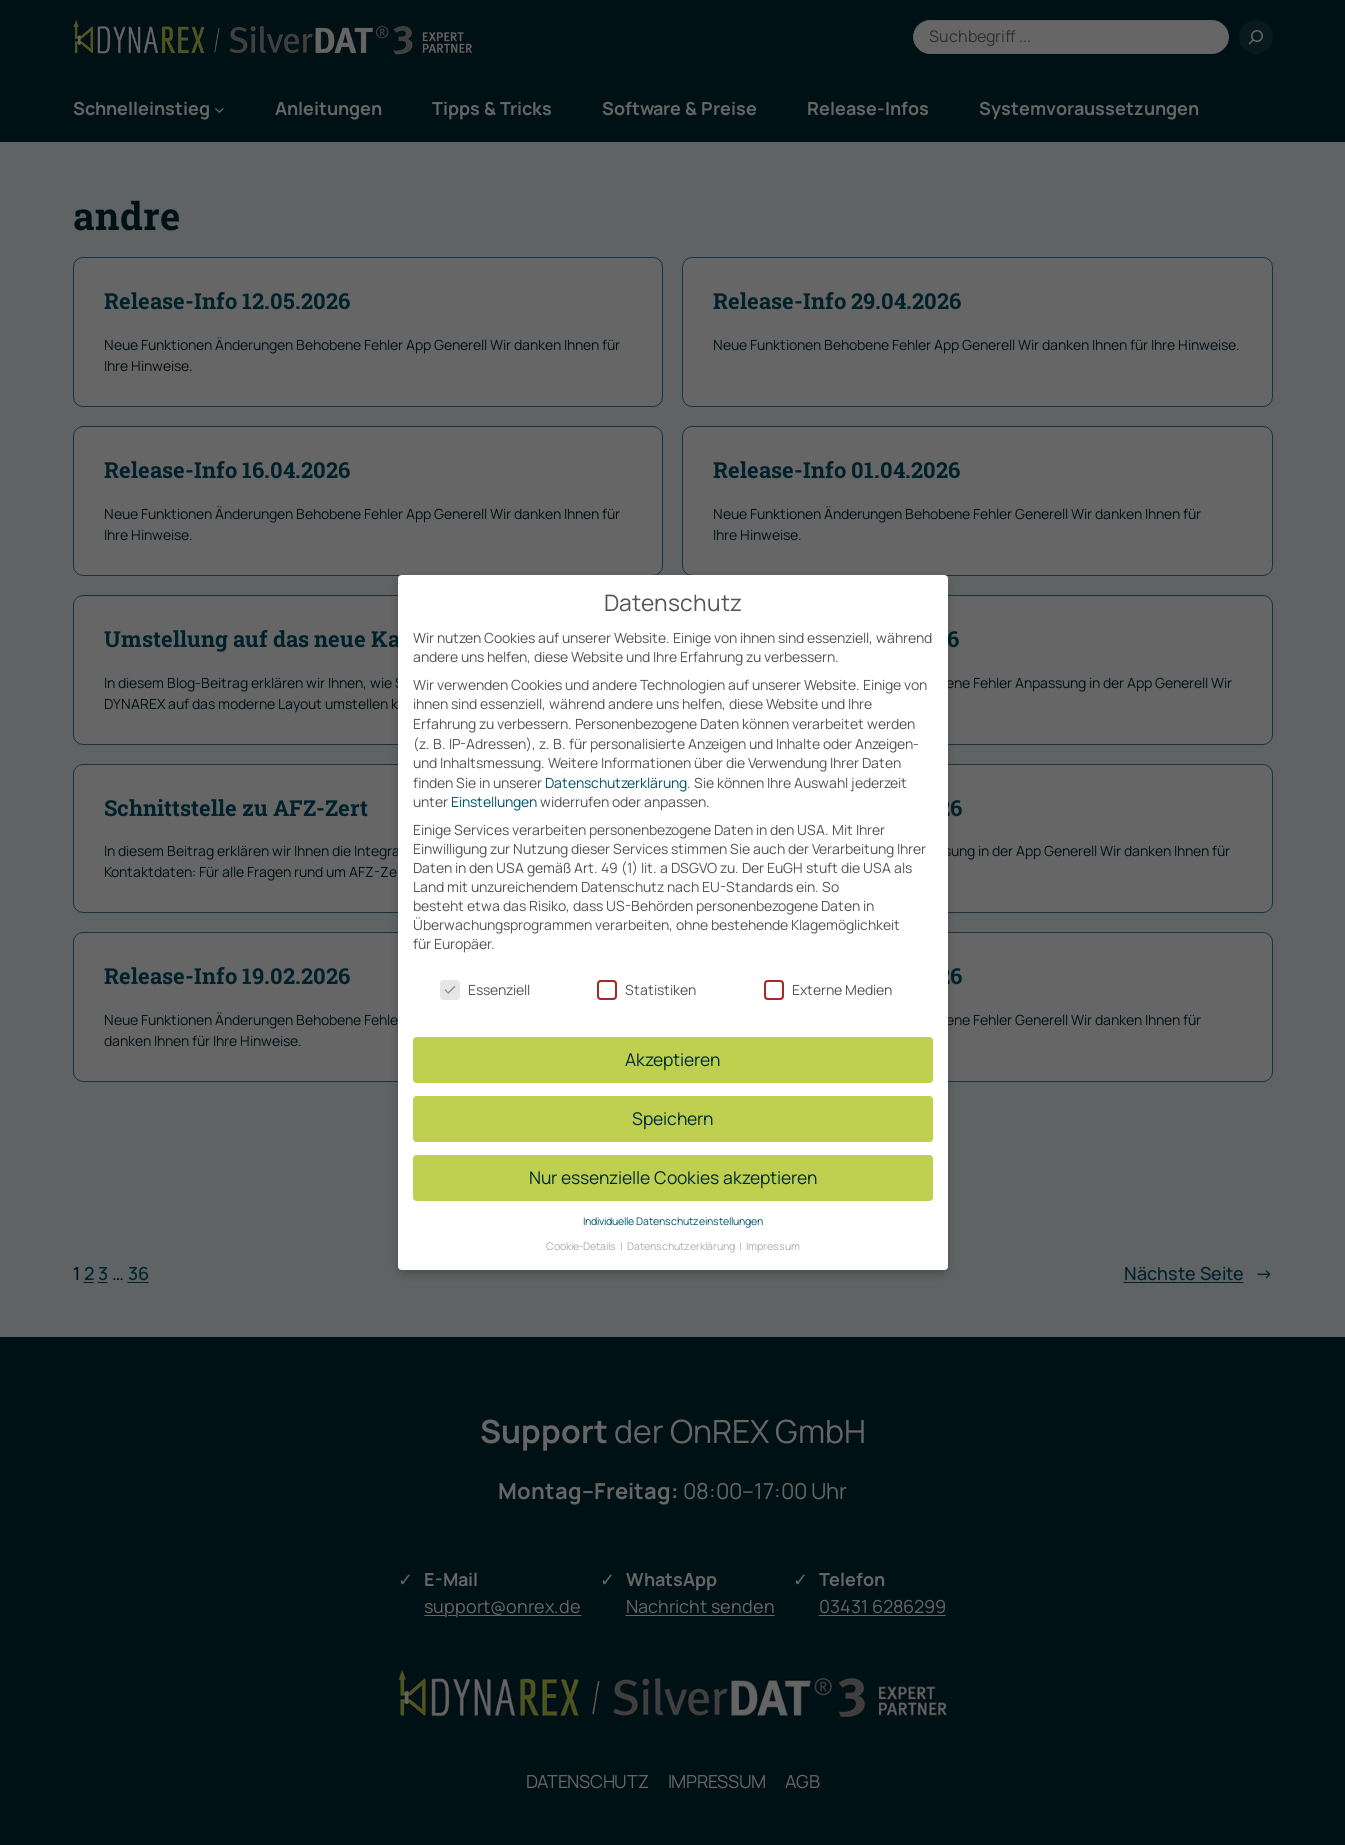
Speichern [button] (672, 1095)
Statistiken (646, 965)
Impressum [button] (773, 1222)
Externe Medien (828, 965)
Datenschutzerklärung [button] (682, 1222)
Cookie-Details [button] (582, 1222)
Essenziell (485, 965)
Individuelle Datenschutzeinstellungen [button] (673, 1197)
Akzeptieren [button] (672, 1036)
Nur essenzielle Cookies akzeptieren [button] (673, 1154)
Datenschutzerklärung (616, 758)
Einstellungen (494, 778)
